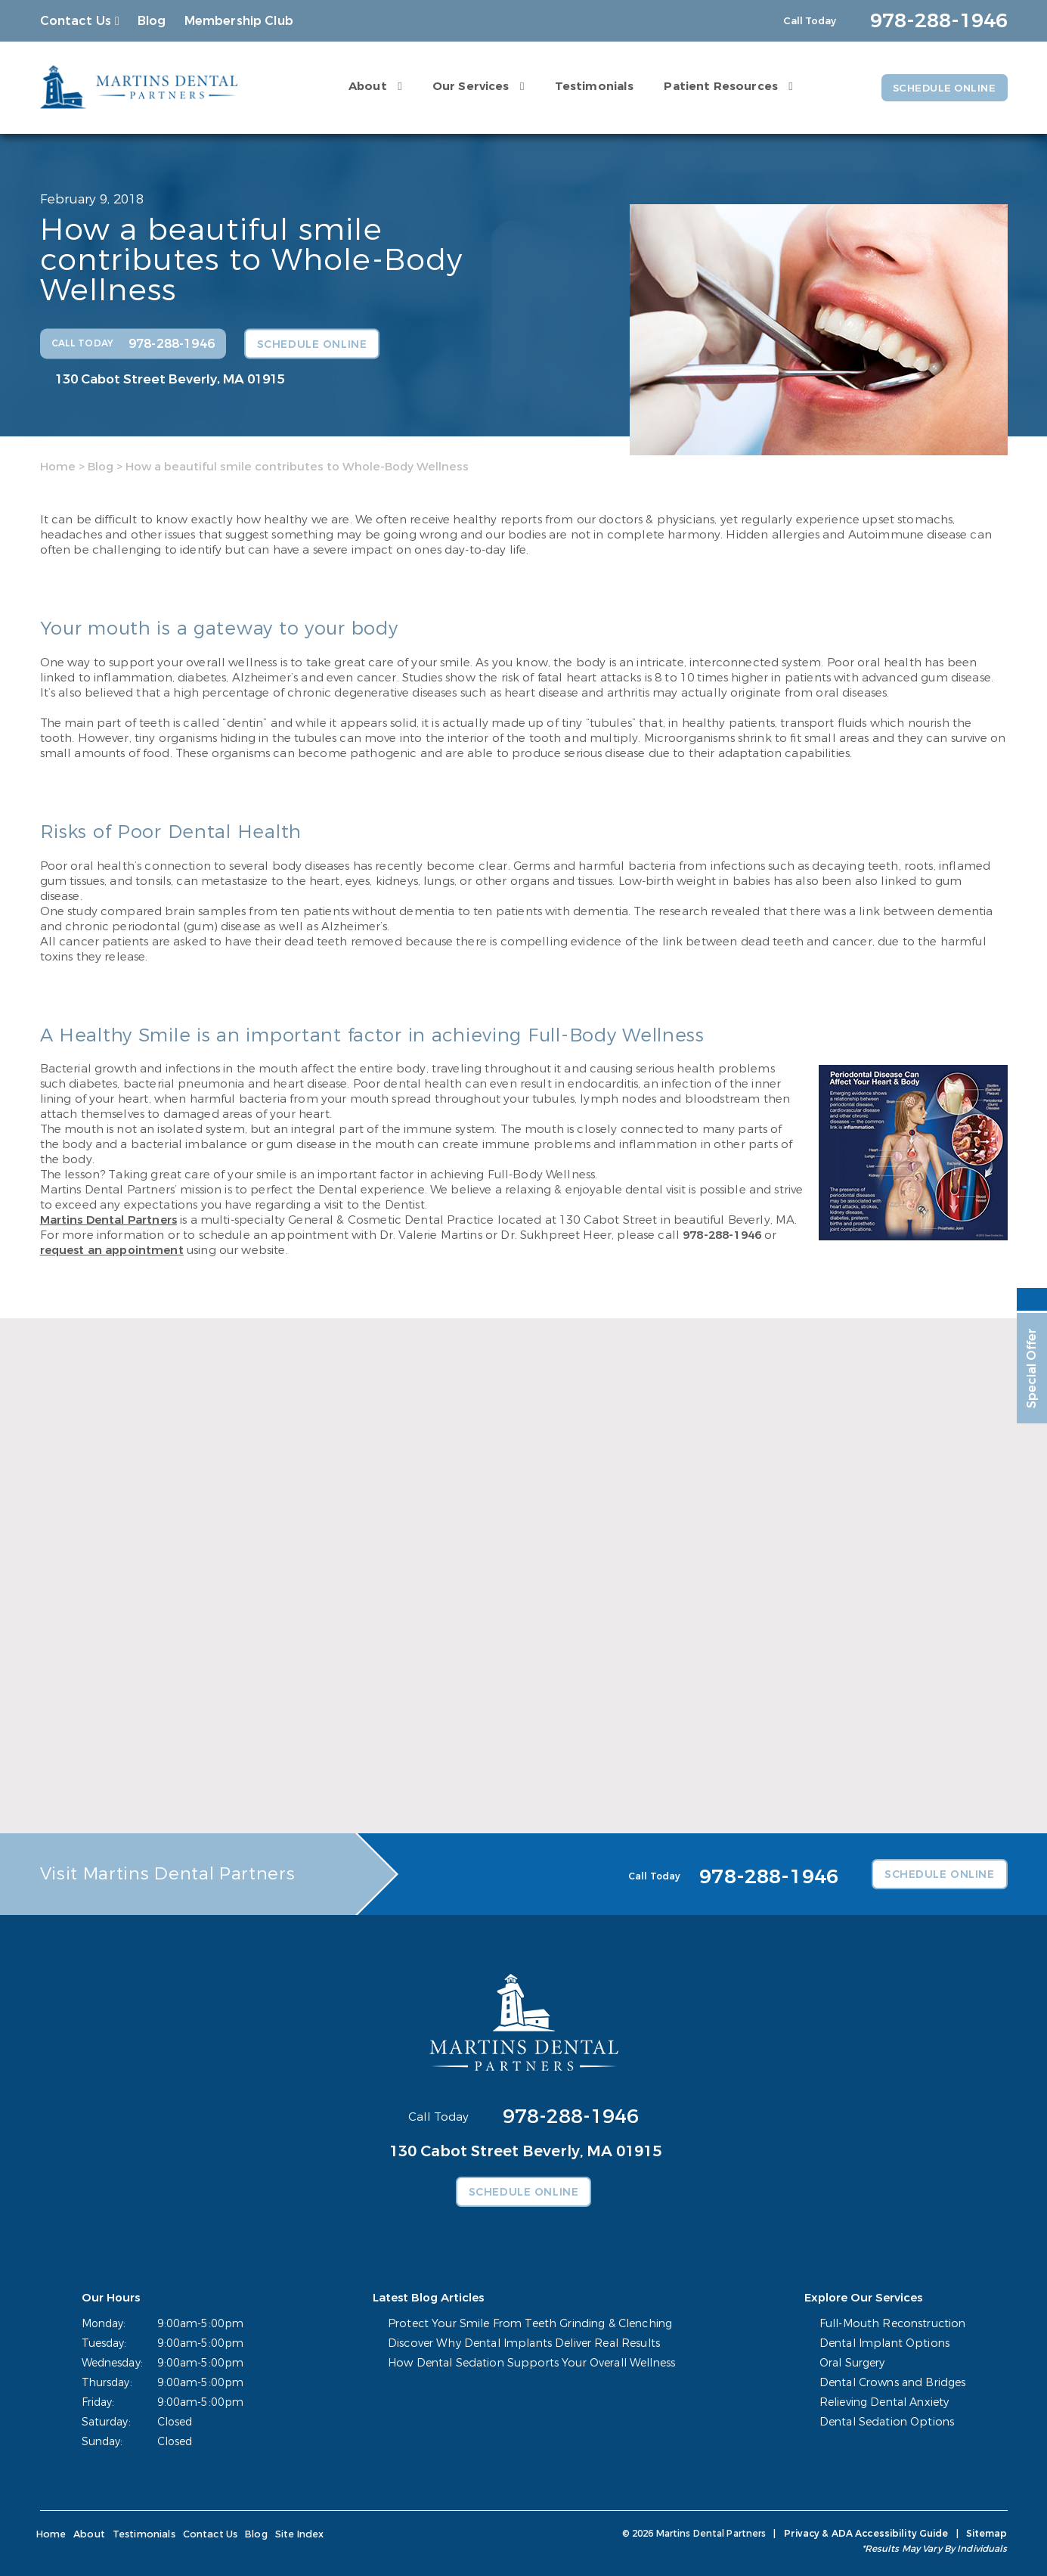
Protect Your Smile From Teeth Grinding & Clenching (532, 2324)
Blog (152, 21)
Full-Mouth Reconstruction (894, 2324)
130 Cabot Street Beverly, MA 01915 (170, 378)
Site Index (292, 2534)
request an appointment (112, 1250)
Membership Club (238, 21)
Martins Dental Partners (108, 1219)
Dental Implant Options (885, 2343)
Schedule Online (941, 88)
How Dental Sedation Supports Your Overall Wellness (533, 2363)
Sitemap (987, 2534)
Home (58, 465)
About (363, 85)
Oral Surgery (854, 2363)
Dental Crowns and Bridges (894, 2383)
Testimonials (590, 85)
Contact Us (76, 21)
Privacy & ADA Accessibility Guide (868, 2534)
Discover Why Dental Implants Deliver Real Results (527, 2343)
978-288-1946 (722, 1235)
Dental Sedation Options (887, 2422)
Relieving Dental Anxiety (886, 2402)
